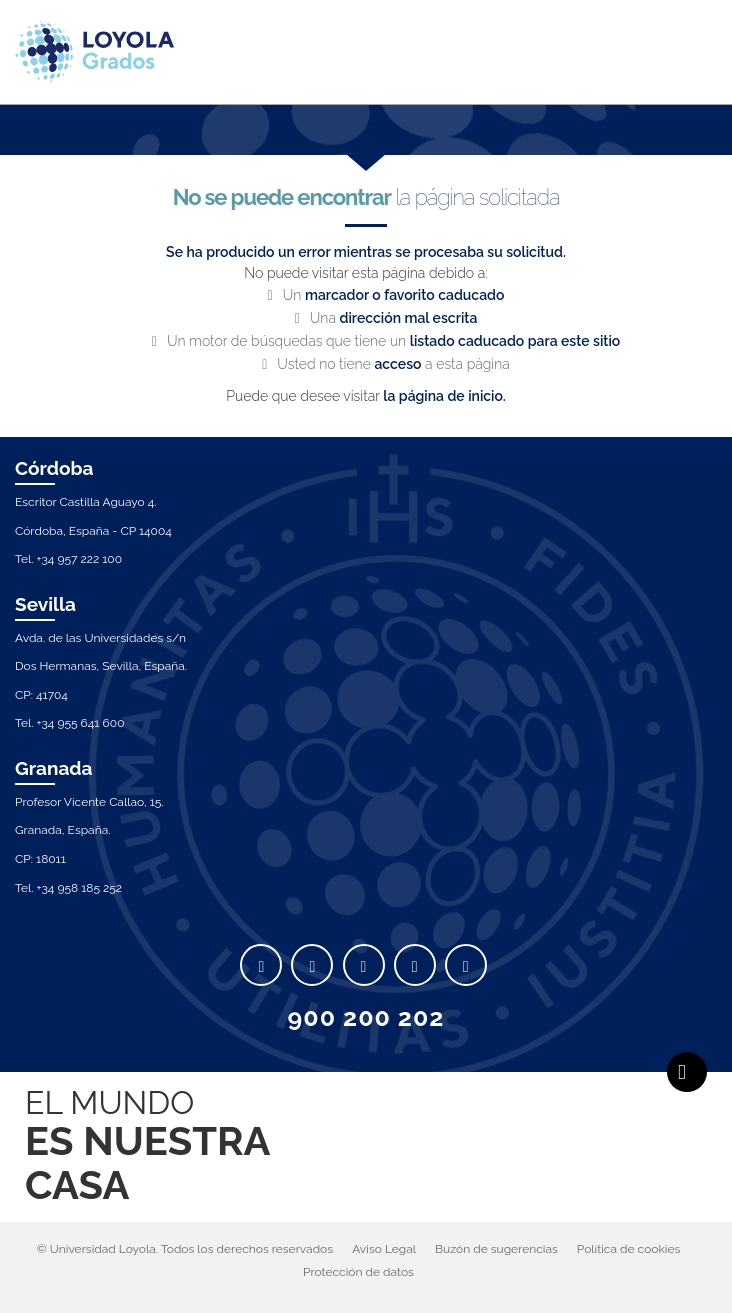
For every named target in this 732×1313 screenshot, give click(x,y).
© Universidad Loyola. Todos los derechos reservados (185, 1249)
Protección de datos (358, 1272)
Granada (54, 768)
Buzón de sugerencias (496, 1249)
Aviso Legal (384, 1249)
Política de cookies (628, 1249)
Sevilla (45, 604)
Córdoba (54, 468)
